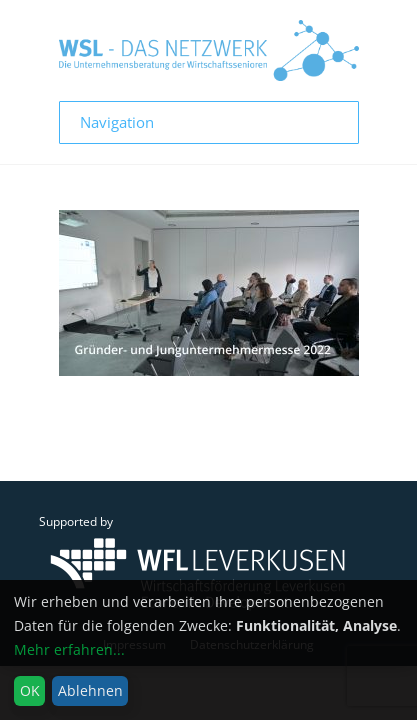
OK (30, 690)
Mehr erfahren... (69, 649)
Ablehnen (90, 690)
